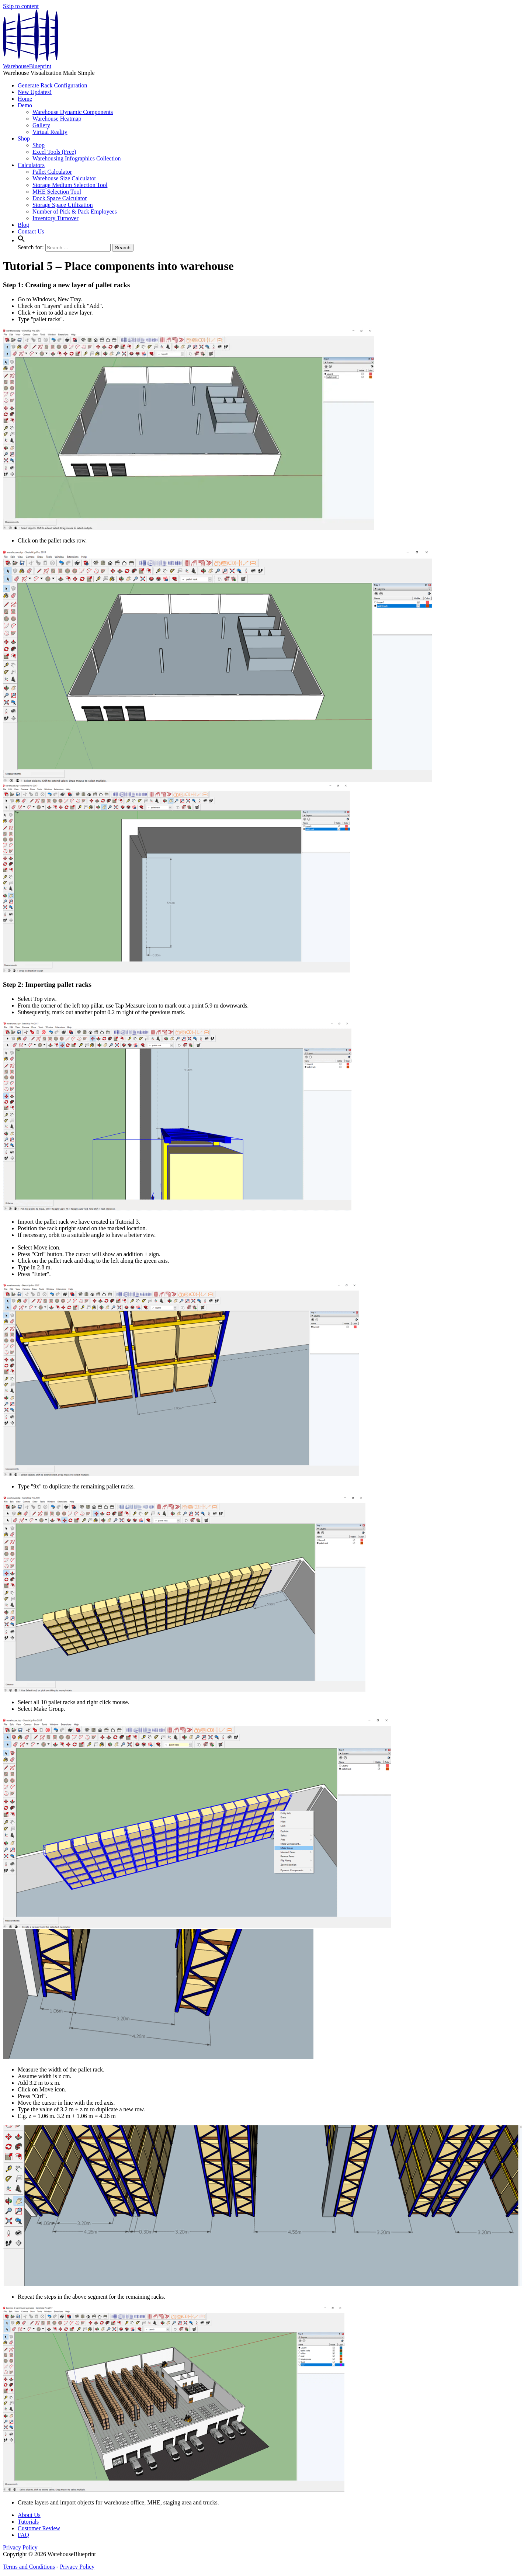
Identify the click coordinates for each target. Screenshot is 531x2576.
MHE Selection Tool (56, 191)
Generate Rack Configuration (52, 85)
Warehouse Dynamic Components (72, 112)
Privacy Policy (20, 2547)
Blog (23, 225)
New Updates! (35, 92)
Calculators (31, 165)
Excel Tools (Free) (54, 152)
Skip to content (21, 6)
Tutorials (28, 2521)
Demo (25, 105)
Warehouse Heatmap (56, 118)
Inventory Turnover (55, 218)
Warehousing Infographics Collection (76, 158)
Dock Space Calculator (59, 198)
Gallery (41, 125)
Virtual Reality (49, 132)
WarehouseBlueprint (27, 66)
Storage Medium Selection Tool (69, 185)
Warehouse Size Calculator (64, 178)
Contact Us (31, 231)
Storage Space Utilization (62, 205)
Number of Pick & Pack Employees (74, 211)
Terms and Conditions (29, 2566)
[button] (21, 240)
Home (25, 99)
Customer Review (39, 2528)
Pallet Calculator (52, 172)
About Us (29, 2515)
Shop (24, 138)
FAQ (23, 2535)
